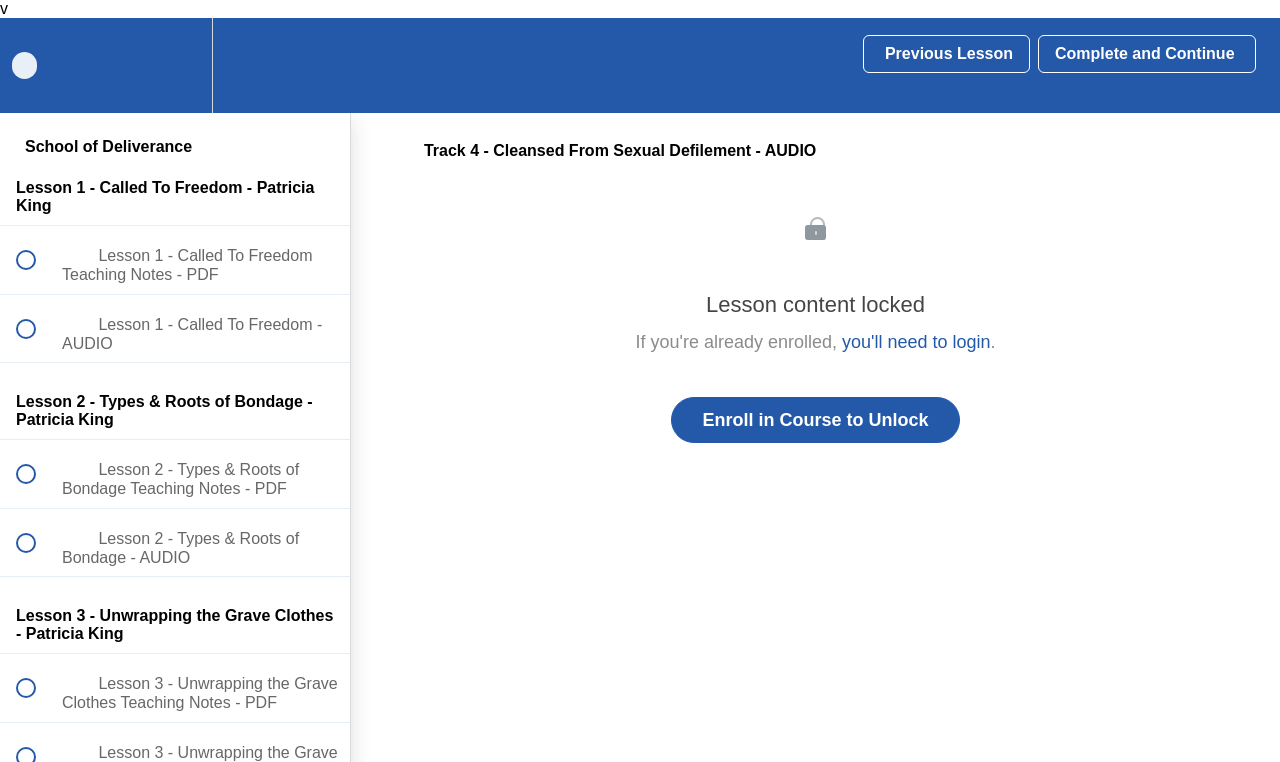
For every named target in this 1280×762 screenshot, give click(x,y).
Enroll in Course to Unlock (815, 420)
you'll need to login (916, 342)
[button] (313, 65)
